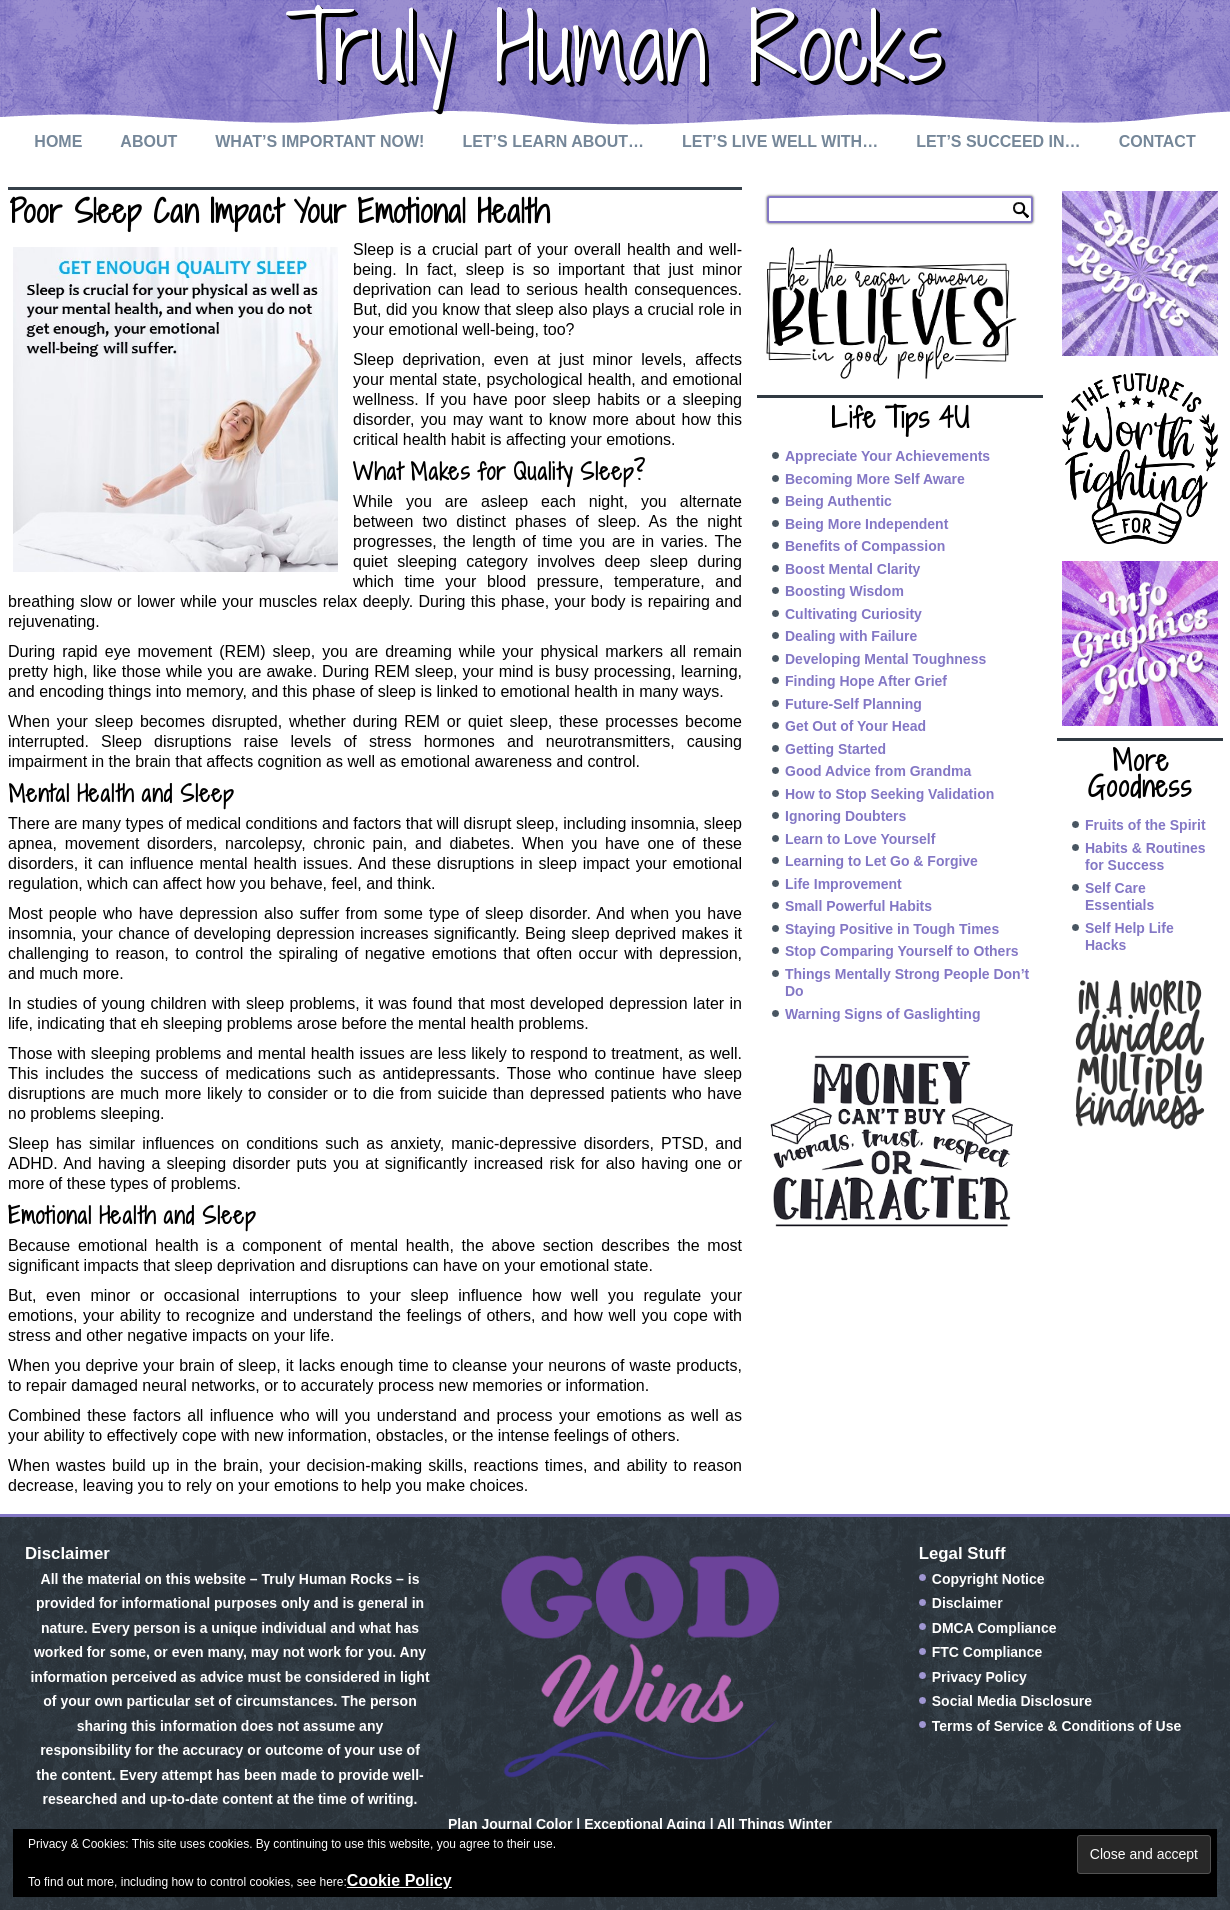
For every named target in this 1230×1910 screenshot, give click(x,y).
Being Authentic (838, 501)
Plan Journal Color (510, 1824)
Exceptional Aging (645, 1824)
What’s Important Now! (319, 141)
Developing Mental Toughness (885, 659)
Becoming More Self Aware (875, 479)
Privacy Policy (979, 1677)
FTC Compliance (987, 1652)
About (148, 141)
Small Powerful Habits (858, 906)
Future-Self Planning (853, 704)
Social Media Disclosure (1012, 1701)
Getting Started (835, 749)
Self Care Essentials (1119, 897)
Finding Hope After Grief (866, 681)
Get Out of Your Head (855, 726)
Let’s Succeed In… (998, 141)
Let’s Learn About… (553, 141)
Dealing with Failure (851, 636)
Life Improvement (843, 884)
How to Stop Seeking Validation (889, 794)
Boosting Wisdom (844, 591)
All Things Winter (774, 1824)
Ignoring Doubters (845, 816)
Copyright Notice (988, 1579)
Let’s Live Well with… (780, 141)
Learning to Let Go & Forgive (881, 861)
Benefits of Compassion (865, 546)
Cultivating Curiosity (853, 614)
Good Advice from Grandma (878, 771)
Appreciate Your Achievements (887, 456)
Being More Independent (866, 524)
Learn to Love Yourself (860, 839)
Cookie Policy (399, 1880)
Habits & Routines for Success (1145, 857)
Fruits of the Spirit (1145, 825)
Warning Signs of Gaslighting (882, 1014)
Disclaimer (967, 1603)
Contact (1157, 141)
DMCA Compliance (994, 1628)
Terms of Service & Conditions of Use (1056, 1726)
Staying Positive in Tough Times (892, 929)
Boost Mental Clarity (852, 569)
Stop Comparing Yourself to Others (902, 951)
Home (58, 141)
